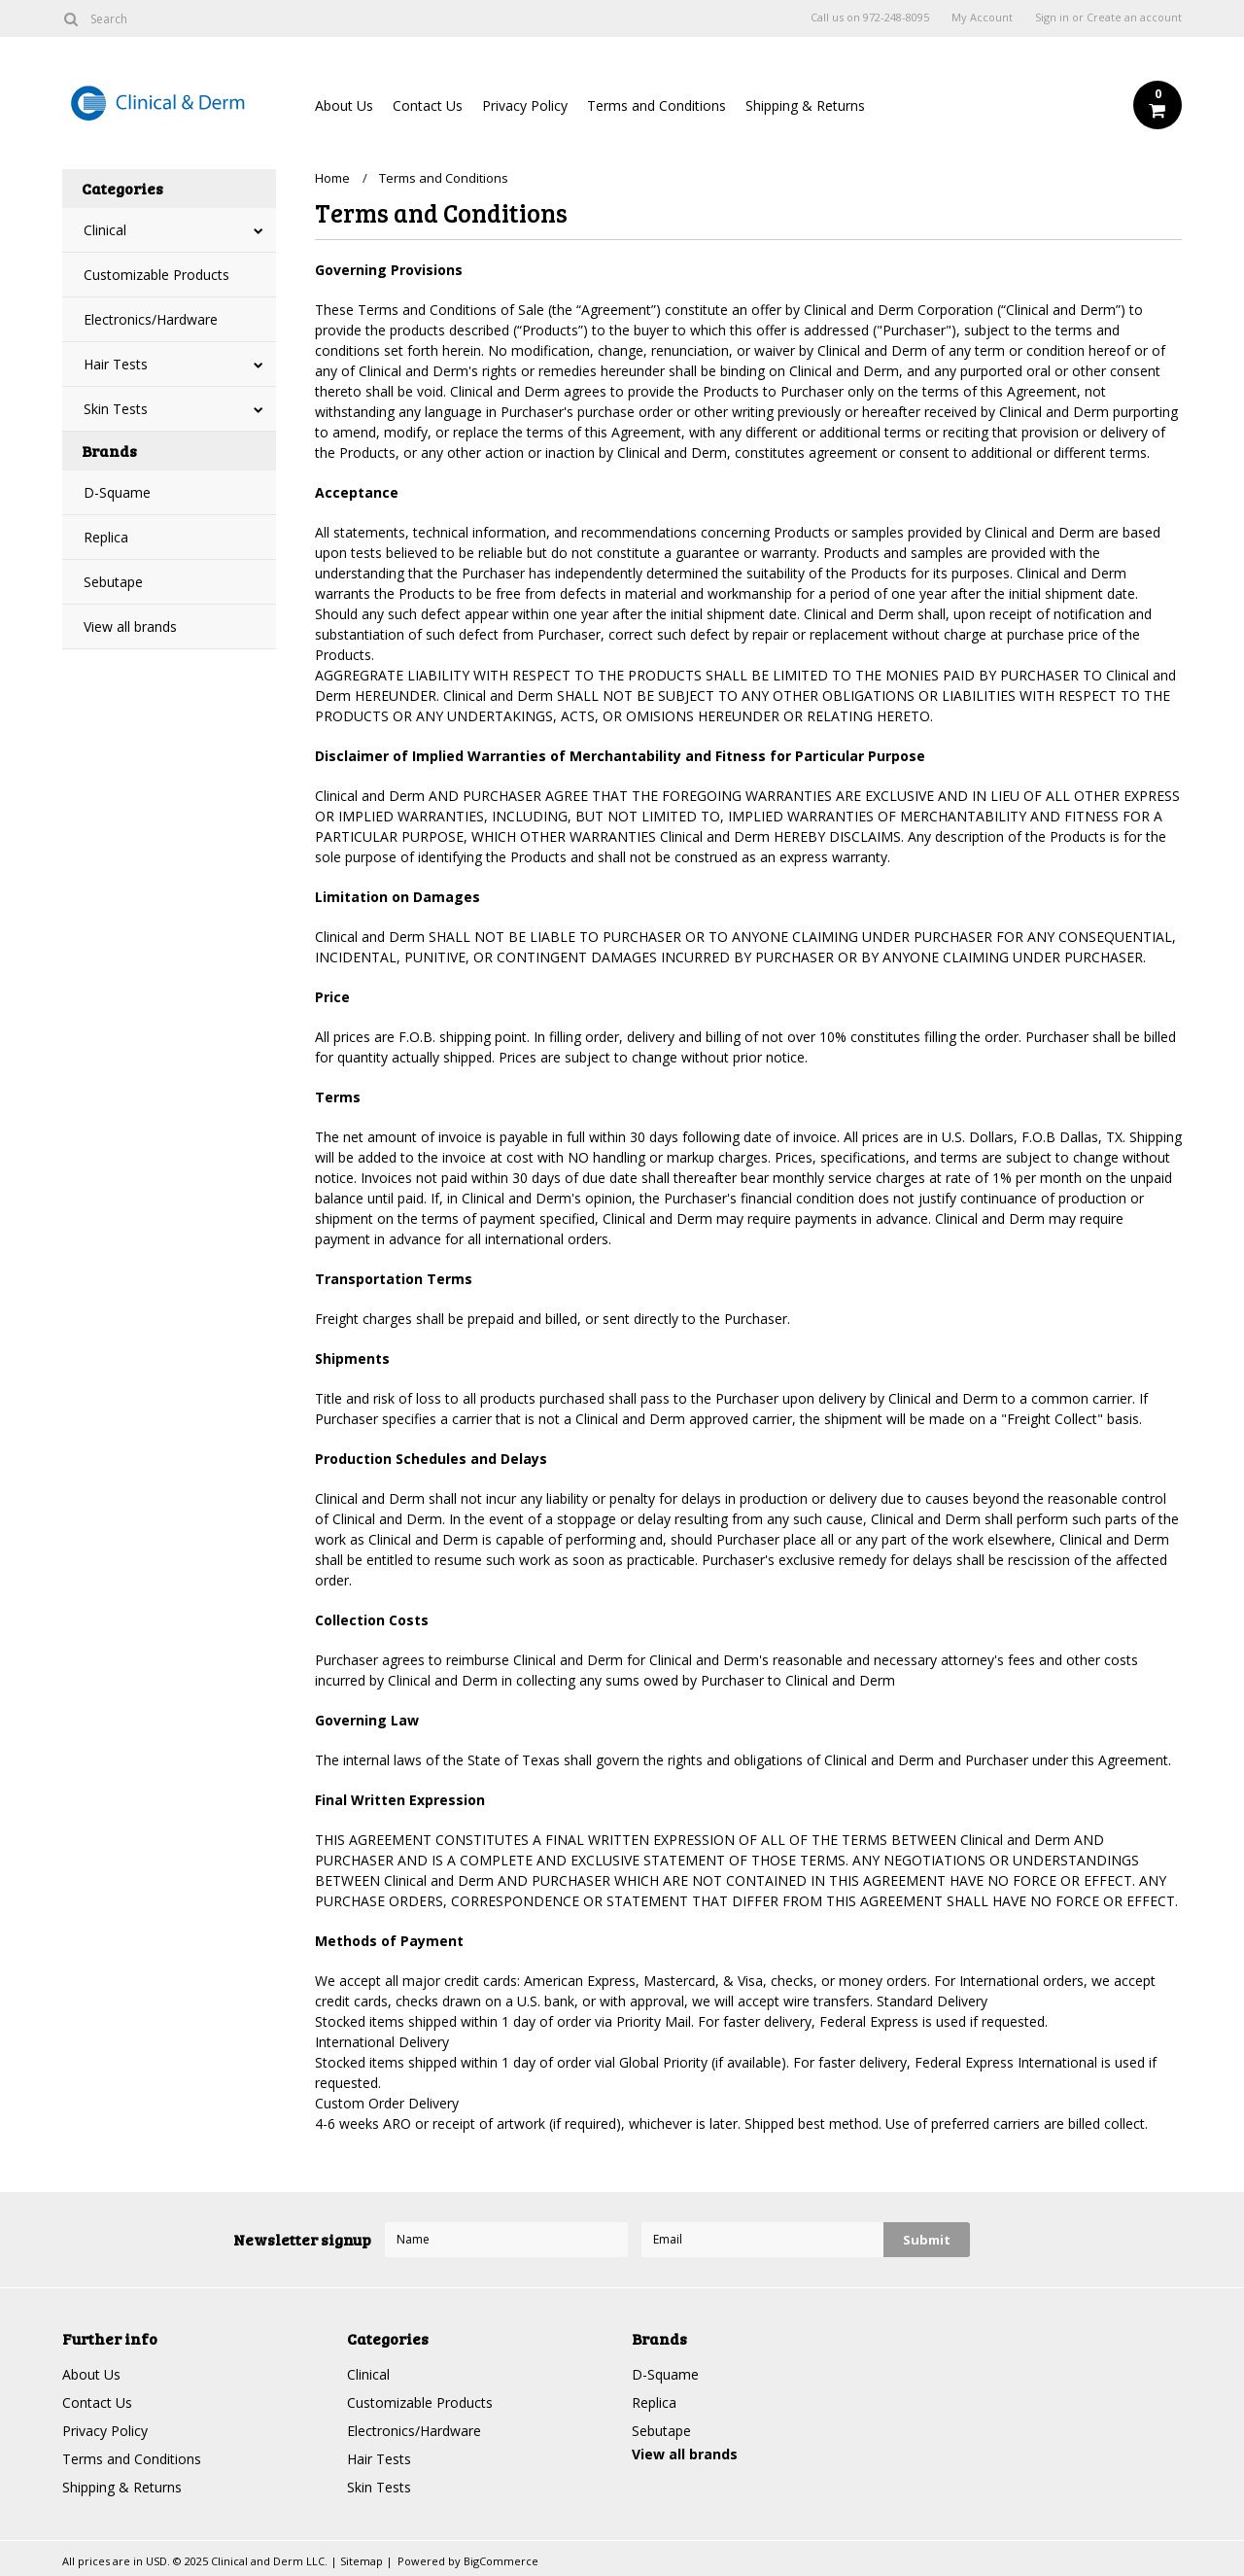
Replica (106, 537)
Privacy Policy (525, 105)
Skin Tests (116, 409)
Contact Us (428, 105)
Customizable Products (156, 274)
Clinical (105, 230)
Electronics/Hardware (151, 319)
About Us (344, 105)
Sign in (1052, 17)
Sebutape (113, 582)
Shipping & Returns (805, 105)
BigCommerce (501, 2561)
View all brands (130, 626)
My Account (982, 17)
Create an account (1134, 17)
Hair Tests (116, 364)
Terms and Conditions (656, 105)
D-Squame (117, 492)
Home (332, 178)
